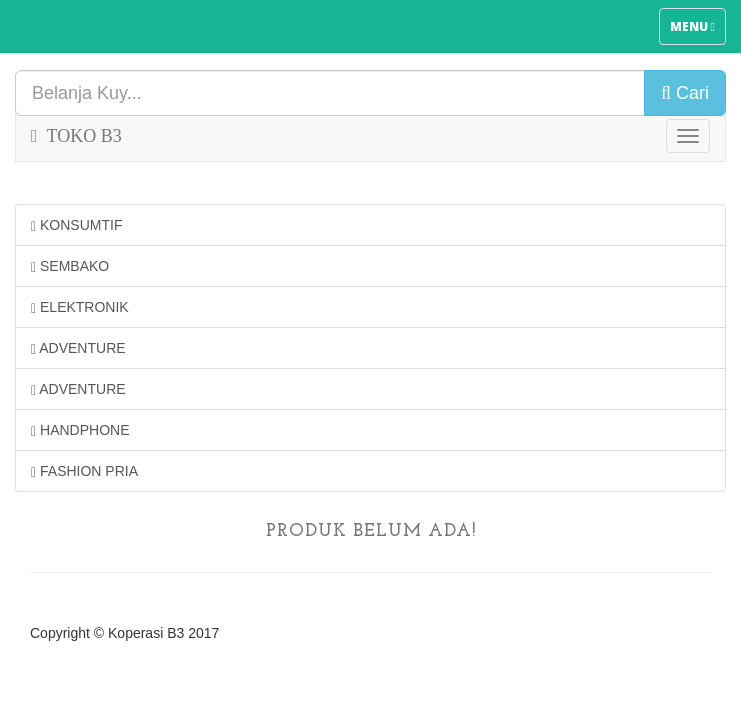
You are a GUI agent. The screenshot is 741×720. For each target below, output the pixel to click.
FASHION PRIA (84, 471)
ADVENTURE (78, 348)
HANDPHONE (80, 430)
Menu (697, 31)
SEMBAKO (70, 266)
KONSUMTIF (76, 225)
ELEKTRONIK (80, 307)
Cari (685, 93)
